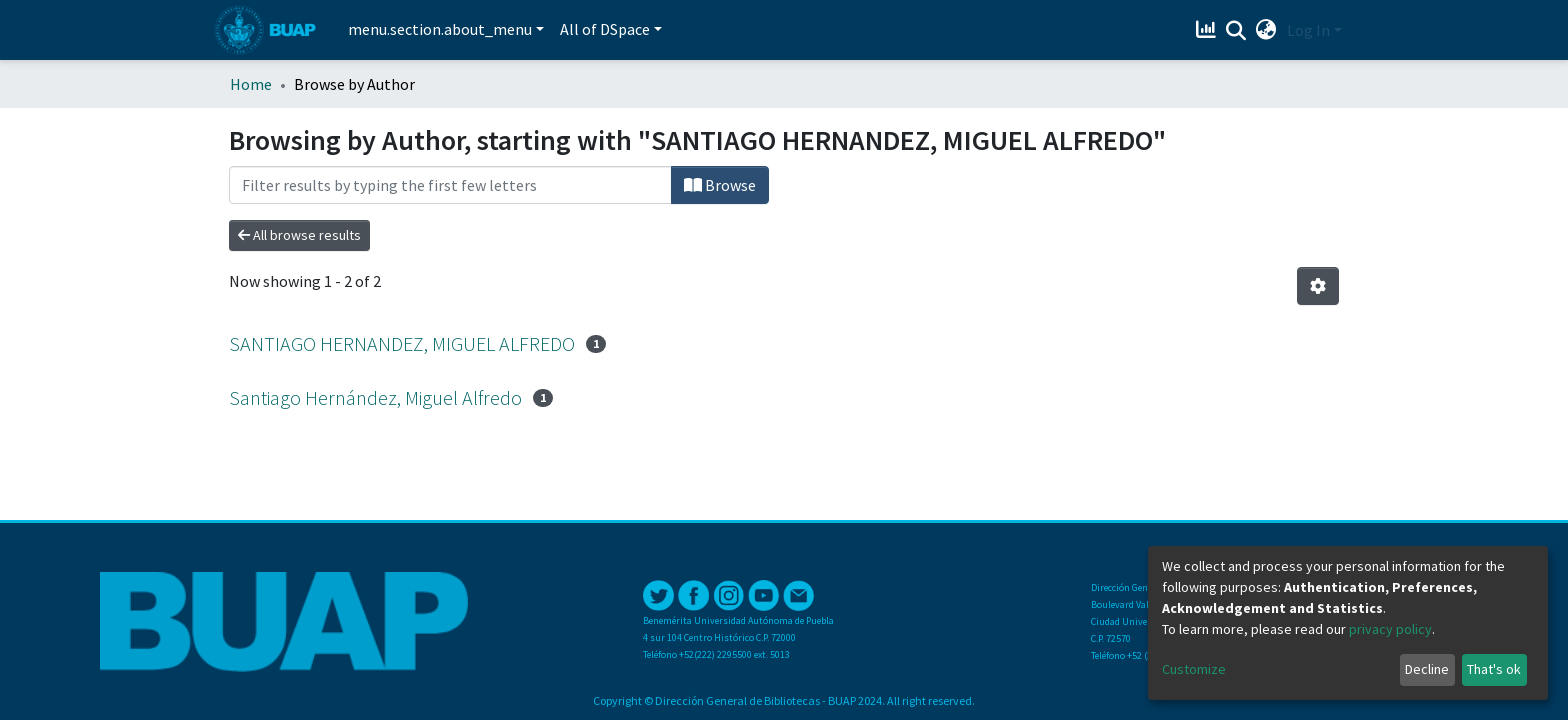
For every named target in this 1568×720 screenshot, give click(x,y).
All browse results (299, 235)
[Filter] (450, 185)
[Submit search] (1236, 31)
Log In (1308, 30)
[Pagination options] (1318, 286)
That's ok (1494, 669)
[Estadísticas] (1208, 30)
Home (251, 84)
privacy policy (1390, 629)
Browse (720, 185)
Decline (1427, 669)
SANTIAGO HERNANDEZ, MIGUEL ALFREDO (402, 343)
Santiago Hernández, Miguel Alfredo (375, 397)
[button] (1266, 30)
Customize (1194, 669)
